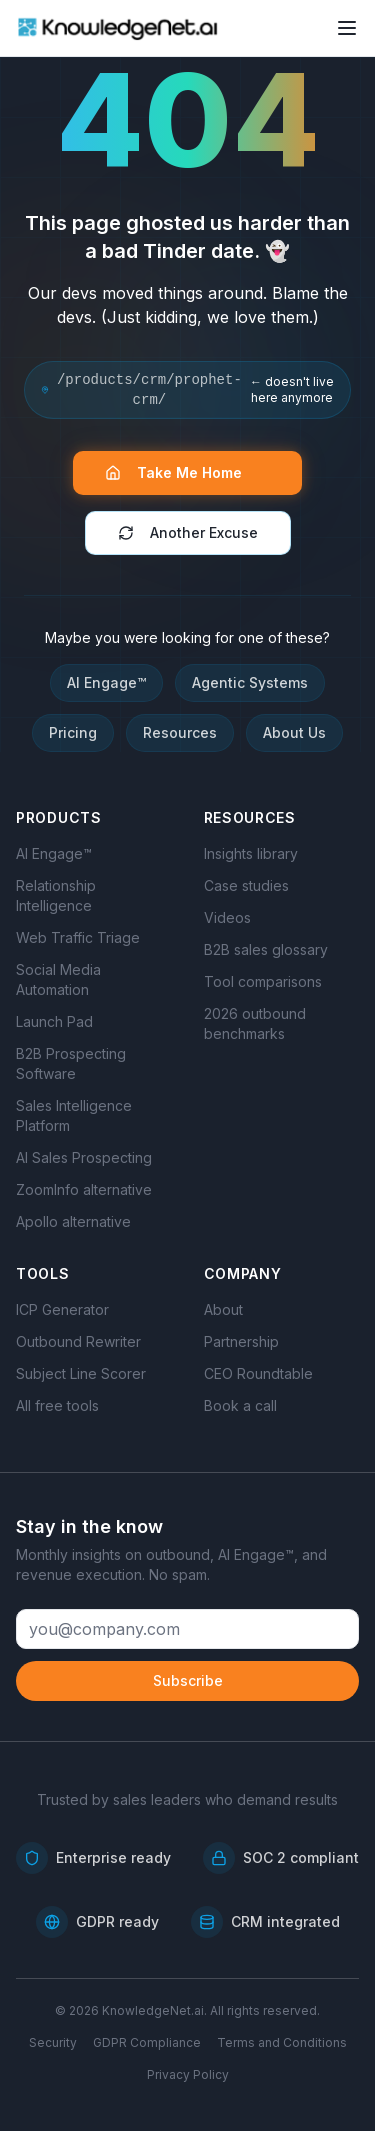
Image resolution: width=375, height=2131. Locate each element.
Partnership (241, 1341)
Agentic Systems (250, 682)
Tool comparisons (263, 981)
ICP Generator (62, 1309)
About (223, 1309)
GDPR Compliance (147, 2042)
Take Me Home (183, 472)
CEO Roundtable (258, 1373)
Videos (227, 917)
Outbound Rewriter (78, 1341)
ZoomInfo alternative (84, 1189)
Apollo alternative (73, 1221)
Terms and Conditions (282, 2042)
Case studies (246, 885)
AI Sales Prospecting (84, 1157)
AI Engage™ (106, 682)
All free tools (57, 1405)
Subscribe (188, 1680)
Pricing (73, 732)
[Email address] (187, 1629)
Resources (180, 732)
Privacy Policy (188, 2074)
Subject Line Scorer (81, 1373)
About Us (294, 732)
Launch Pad (54, 1021)
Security (53, 2042)
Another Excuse (188, 532)
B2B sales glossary (266, 949)
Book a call (240, 1405)
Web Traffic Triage (78, 937)
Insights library (251, 853)
